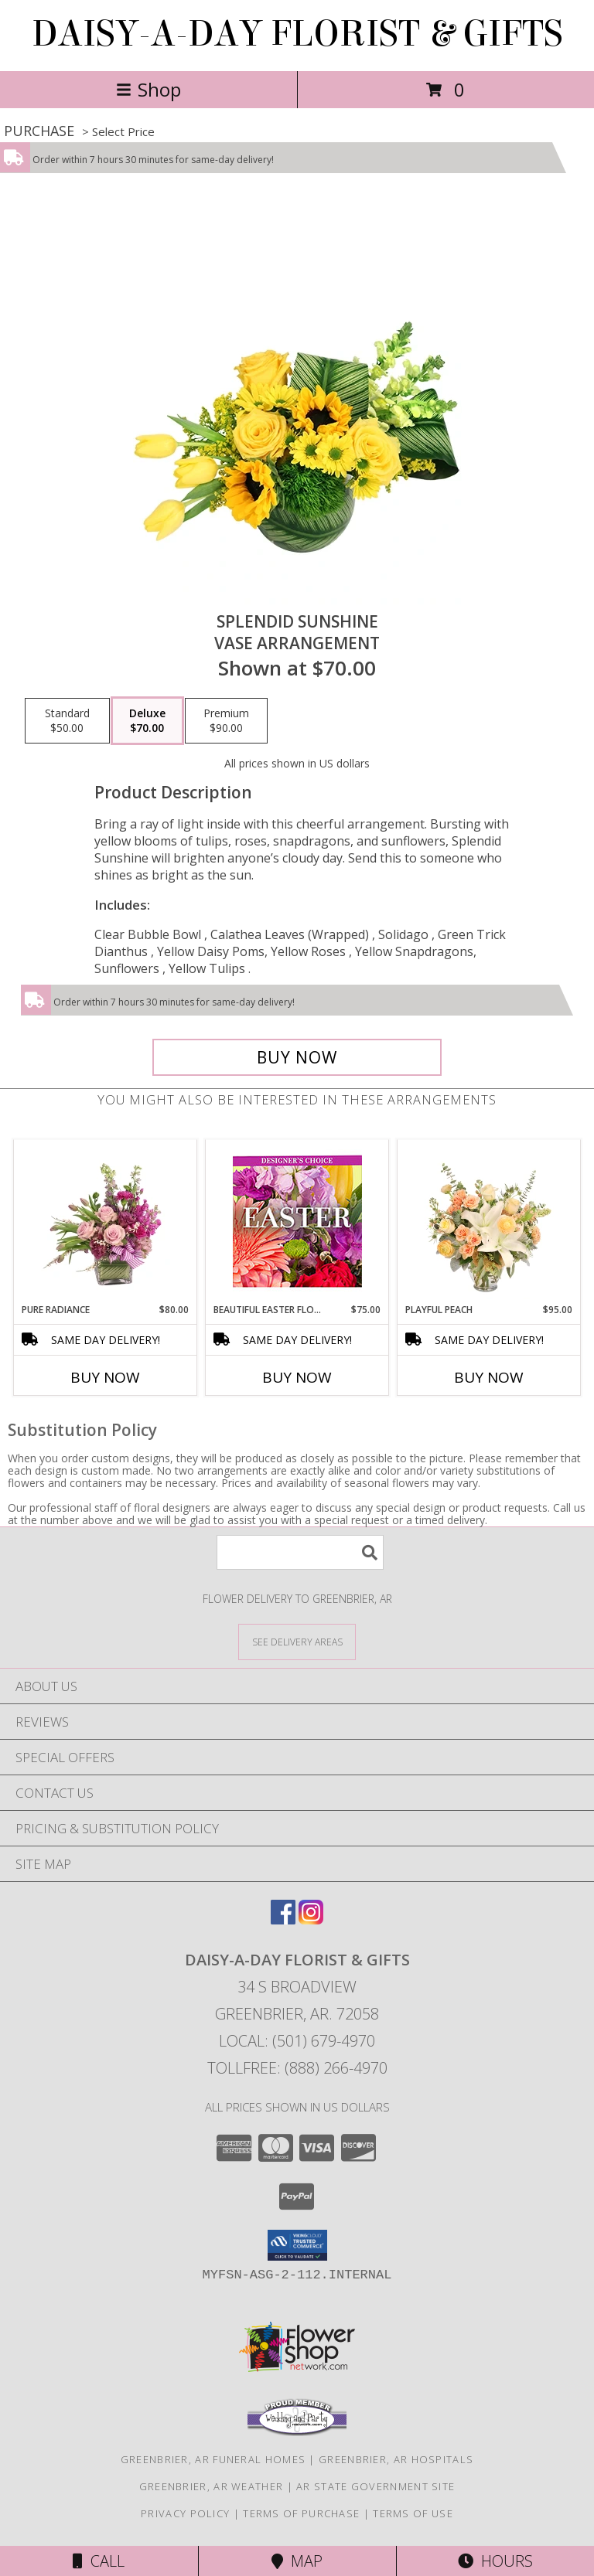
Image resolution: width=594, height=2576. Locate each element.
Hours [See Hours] (495, 2560)
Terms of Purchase (301, 2513)
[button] (297, 2245)
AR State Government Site (375, 2486)
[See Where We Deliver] (297, 1641)
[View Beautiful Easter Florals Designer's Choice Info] (297, 1221)
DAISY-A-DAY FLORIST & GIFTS (297, 34)
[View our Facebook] (283, 1919)
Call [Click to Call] (99, 2560)
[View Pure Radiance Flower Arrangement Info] (105, 1221)
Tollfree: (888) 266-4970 (297, 2067)
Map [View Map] (297, 2560)
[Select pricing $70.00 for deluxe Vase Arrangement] (147, 721)
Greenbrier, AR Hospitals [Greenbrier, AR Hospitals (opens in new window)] (396, 2459)
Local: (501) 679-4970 (297, 2040)
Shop (148, 89)
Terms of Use (413, 2513)
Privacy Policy (185, 2513)
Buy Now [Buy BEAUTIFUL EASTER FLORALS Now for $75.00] (297, 1377)
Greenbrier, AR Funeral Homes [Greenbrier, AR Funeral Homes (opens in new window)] (213, 2459)
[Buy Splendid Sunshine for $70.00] (297, 1057)
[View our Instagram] (311, 1919)
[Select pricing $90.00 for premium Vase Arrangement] (226, 721)
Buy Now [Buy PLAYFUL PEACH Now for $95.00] (489, 1377)
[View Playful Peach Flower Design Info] (489, 1221)
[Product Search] (300, 1552)
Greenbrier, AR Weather (211, 2486)
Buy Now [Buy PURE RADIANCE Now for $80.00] (105, 1377)
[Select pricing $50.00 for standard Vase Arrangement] (67, 721)
